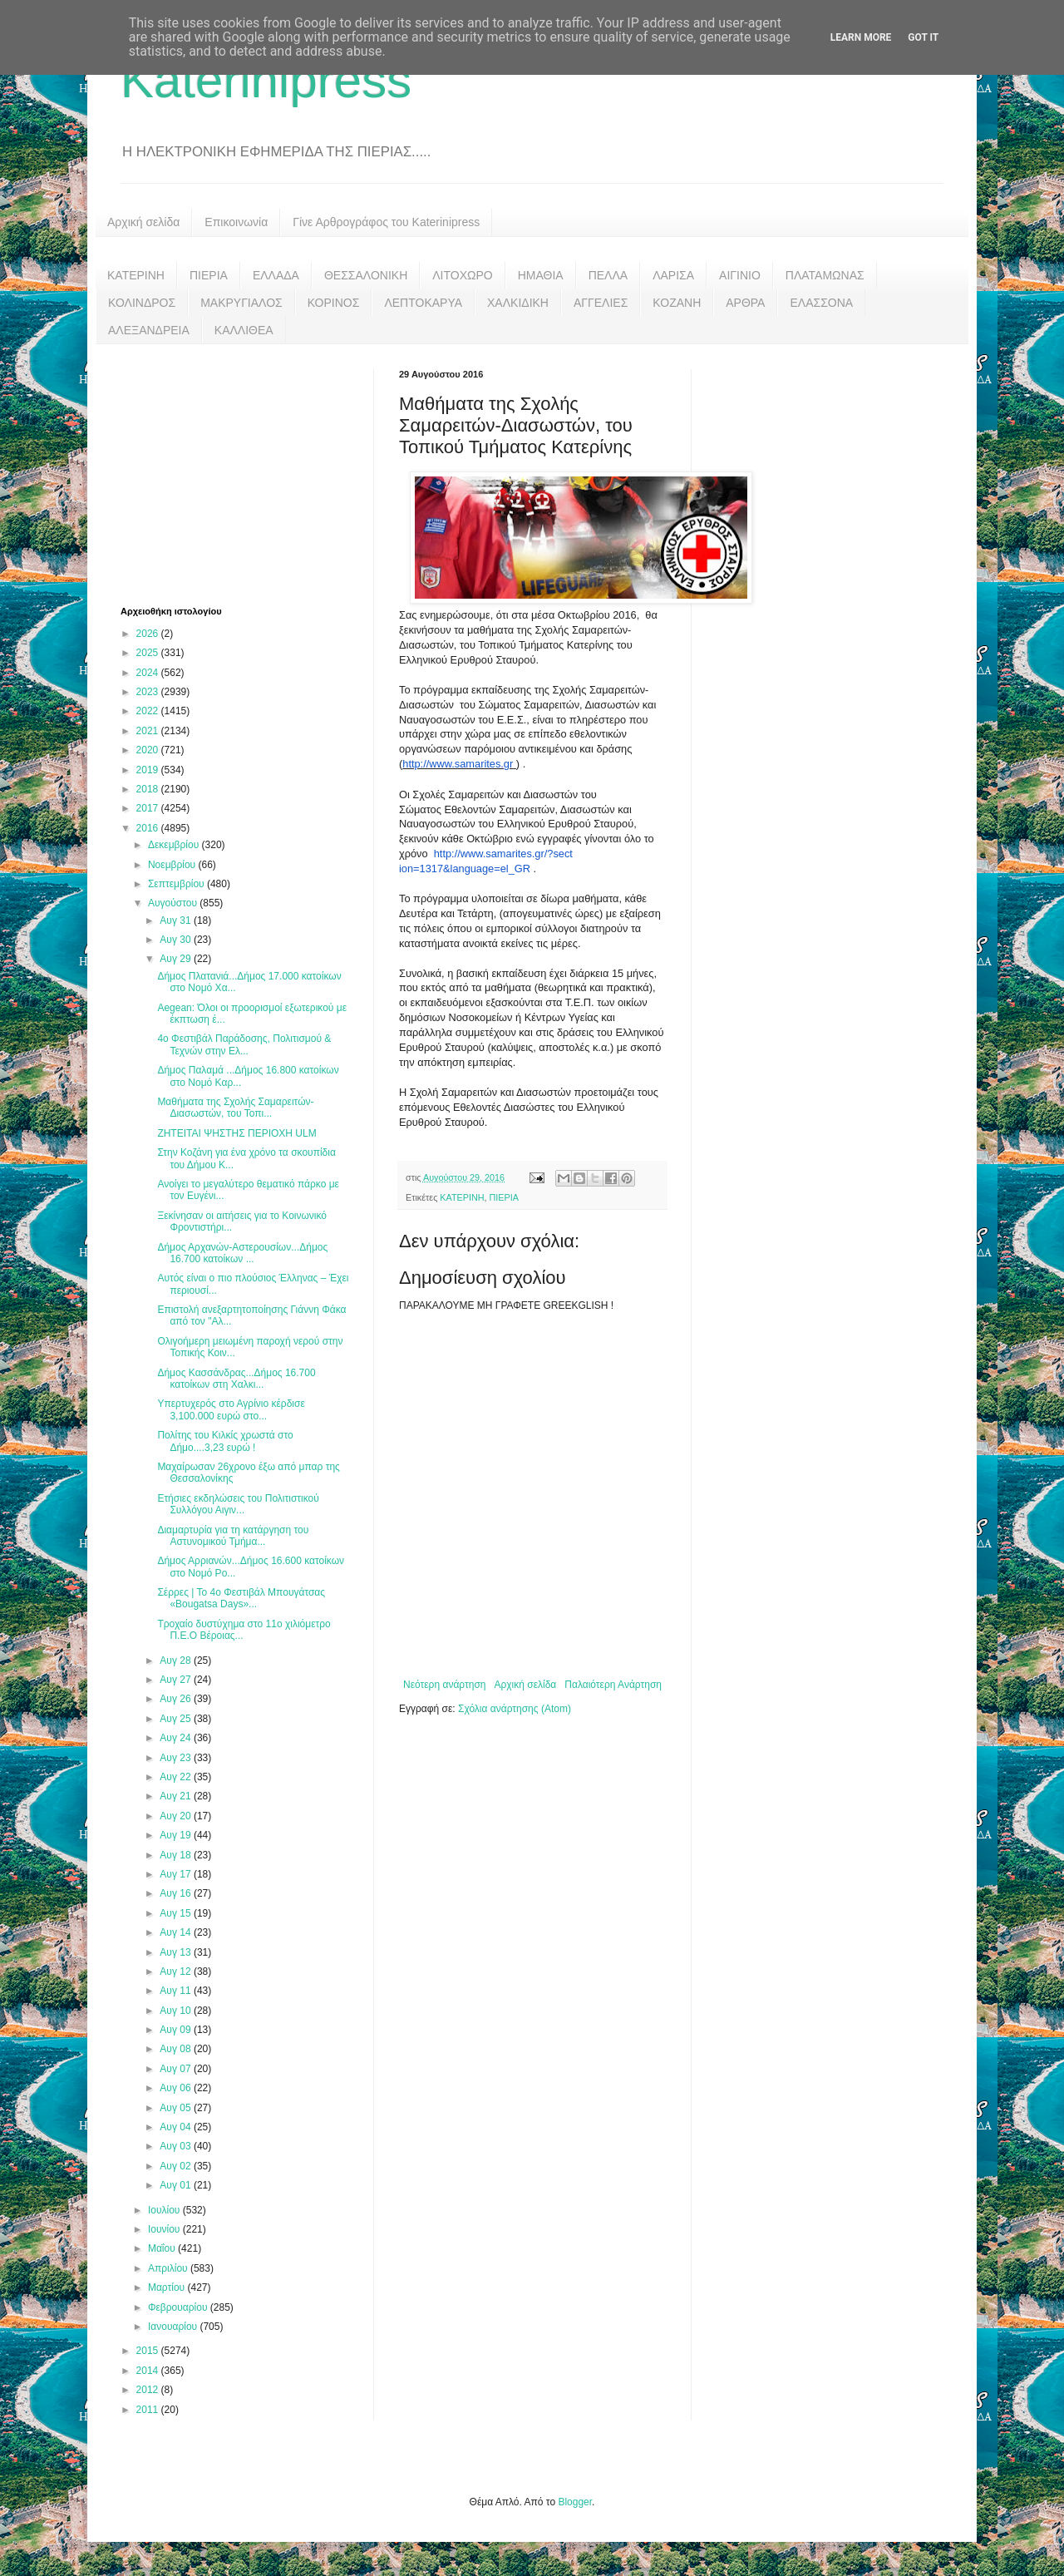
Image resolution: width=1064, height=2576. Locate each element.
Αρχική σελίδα (143, 222)
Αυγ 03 (177, 2146)
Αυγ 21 (177, 1796)
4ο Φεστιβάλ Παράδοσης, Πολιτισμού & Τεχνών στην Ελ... (244, 1044)
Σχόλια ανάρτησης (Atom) (514, 1709)
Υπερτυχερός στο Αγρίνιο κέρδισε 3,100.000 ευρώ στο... (230, 1409)
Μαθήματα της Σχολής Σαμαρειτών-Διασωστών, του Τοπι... (235, 1107)
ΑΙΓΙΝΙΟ (740, 275)
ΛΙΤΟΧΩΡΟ (462, 275)
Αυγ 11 (177, 1990)
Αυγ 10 (177, 2010)
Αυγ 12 (177, 1971)
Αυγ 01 (177, 2185)
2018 (148, 789)
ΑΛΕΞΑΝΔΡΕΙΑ (149, 330)
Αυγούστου (174, 903)
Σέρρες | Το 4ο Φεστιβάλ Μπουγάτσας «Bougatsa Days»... (241, 1598)
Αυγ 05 (177, 2108)
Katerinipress (266, 80)
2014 (148, 2370)
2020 (148, 750)
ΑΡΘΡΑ (745, 302)
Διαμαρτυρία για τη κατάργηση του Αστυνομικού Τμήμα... (232, 1535)
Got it (923, 37)
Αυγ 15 (177, 1913)
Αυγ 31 (177, 920)
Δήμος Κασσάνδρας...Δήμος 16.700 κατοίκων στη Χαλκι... (236, 1378)
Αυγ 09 (177, 2030)
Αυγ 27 (177, 1679)
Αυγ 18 (177, 1855)
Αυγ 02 (177, 2166)
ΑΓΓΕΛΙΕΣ (601, 302)
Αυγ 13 (177, 1952)
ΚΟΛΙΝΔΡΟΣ (141, 302)
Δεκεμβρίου (175, 845)
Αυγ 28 (177, 1660)
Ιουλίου (165, 2210)
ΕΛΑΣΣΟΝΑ (821, 302)
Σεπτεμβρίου (177, 884)
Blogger (575, 2502)
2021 (148, 731)
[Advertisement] (245, 473)
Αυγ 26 (177, 1699)
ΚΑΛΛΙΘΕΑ (243, 330)
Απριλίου (169, 2268)
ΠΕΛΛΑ (608, 275)
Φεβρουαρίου (179, 2307)
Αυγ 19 (177, 1835)
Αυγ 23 (177, 1758)
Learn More (861, 37)
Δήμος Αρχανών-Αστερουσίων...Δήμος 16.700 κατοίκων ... (242, 1253)
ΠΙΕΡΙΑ (209, 275)
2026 (148, 633)
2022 (148, 711)
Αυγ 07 (177, 2069)
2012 (148, 2390)
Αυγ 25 (177, 1719)
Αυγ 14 (177, 1932)
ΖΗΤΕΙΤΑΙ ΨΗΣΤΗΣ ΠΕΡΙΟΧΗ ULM (236, 1133)
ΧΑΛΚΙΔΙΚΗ (518, 302)
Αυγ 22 (177, 1777)
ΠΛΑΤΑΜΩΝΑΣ (825, 275)
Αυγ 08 (177, 2049)
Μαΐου (163, 2248)
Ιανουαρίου (174, 2326)
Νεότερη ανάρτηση (444, 1684)
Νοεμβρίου (173, 865)
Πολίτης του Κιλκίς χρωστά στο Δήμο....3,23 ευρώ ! (225, 1441)
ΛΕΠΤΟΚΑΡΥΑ (423, 302)
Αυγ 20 (177, 1816)
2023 (148, 692)
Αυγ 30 (177, 939)
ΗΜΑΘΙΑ (541, 275)
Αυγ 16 (177, 1893)
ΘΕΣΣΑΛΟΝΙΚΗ (365, 275)
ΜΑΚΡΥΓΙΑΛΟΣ (241, 302)
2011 (148, 2410)
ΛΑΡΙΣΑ (673, 275)
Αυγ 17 (177, 1874)
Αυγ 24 (177, 1738)
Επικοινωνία (236, 222)
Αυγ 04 (177, 2127)
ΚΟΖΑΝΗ (677, 302)
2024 (148, 673)
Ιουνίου (165, 2229)
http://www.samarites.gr (457, 764)
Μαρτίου (168, 2287)
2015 (148, 2350)
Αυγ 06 (177, 2088)
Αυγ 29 (177, 959)
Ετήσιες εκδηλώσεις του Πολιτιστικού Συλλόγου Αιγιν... (237, 1504)
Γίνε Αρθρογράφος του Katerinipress (386, 222)
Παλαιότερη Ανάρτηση (613, 1684)
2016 (148, 828)
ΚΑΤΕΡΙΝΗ (136, 275)
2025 (148, 653)
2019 (148, 770)
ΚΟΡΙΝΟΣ (334, 302)
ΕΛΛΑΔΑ (276, 275)
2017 (148, 808)
